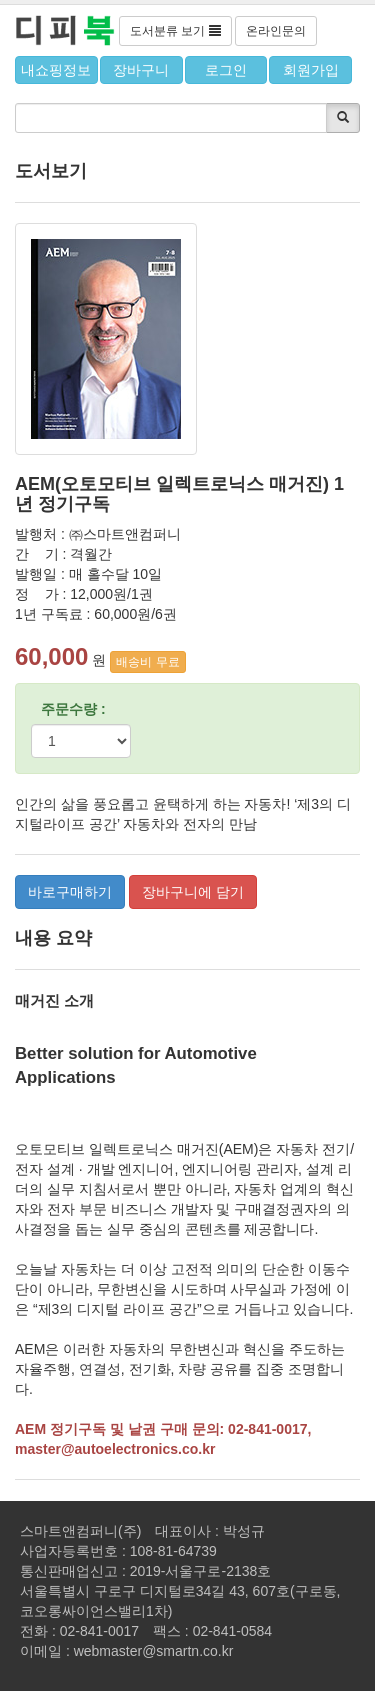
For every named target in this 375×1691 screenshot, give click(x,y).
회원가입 (311, 70)
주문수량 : (73, 709)
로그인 (226, 70)
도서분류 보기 (175, 31)
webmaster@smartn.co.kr (154, 1651)
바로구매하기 (70, 892)
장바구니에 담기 (193, 892)
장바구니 (141, 70)
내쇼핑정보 (56, 70)
